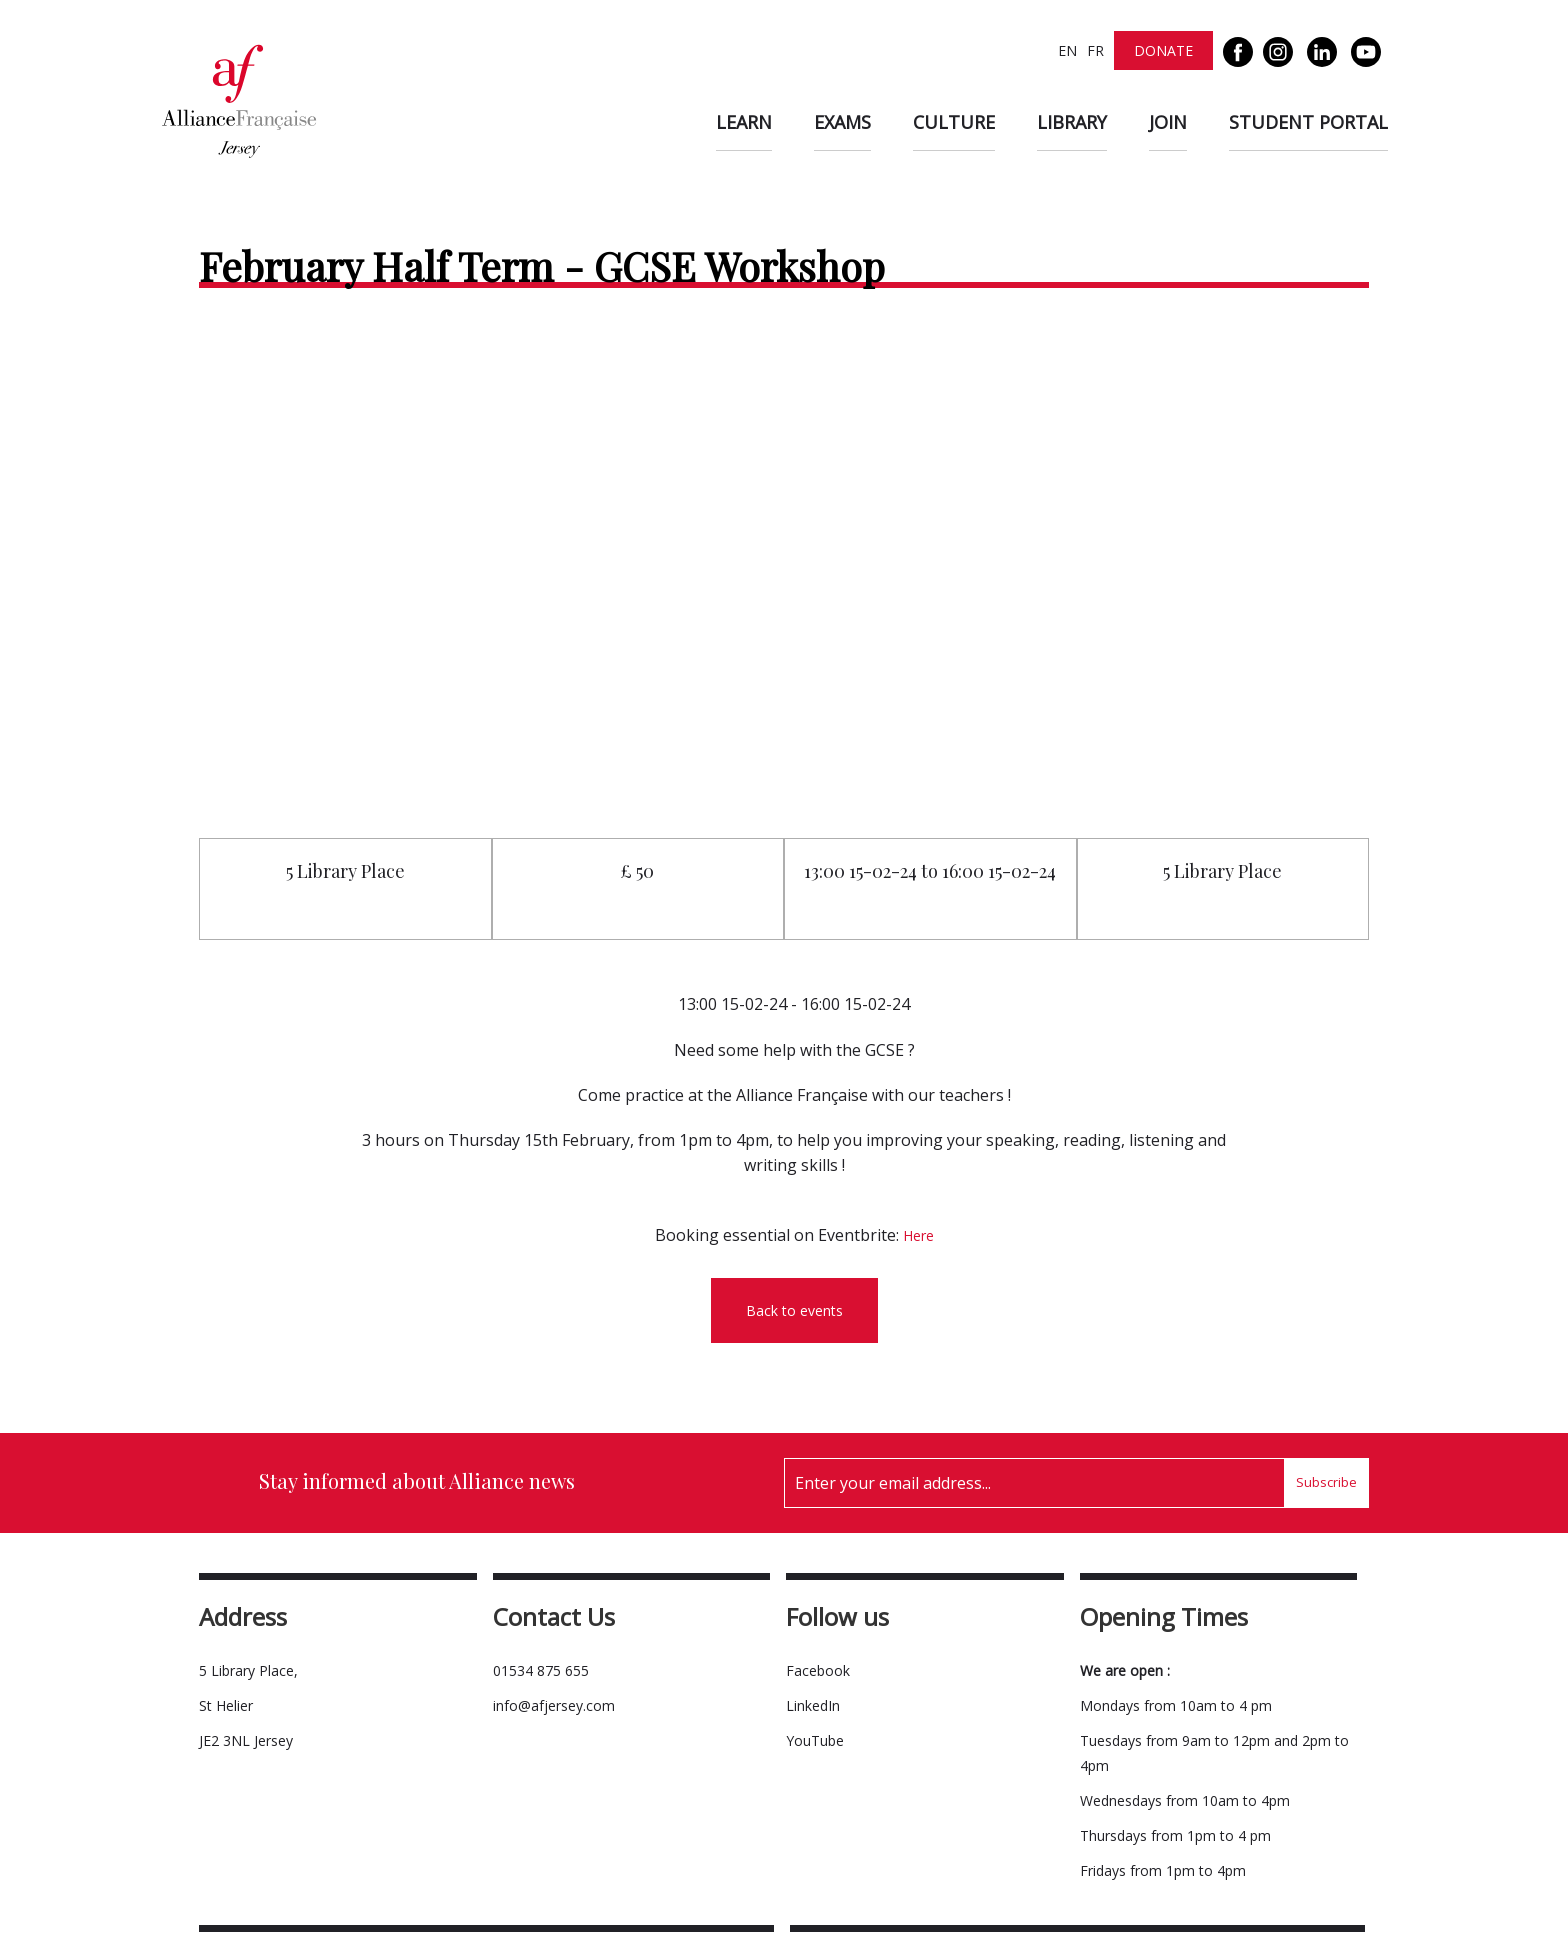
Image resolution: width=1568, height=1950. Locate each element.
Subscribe (1326, 1482)
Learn (744, 122)
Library (1072, 122)
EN (1067, 50)
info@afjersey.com (554, 1705)
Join (1168, 122)
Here (918, 1235)
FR (1095, 50)
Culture (954, 122)
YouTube (815, 1740)
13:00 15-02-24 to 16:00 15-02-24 (930, 871)
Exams (842, 122)
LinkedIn (813, 1705)
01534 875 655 (541, 1670)
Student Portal (1308, 122)
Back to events (794, 1310)
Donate (1163, 50)
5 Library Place (345, 871)
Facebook (818, 1670)
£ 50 (637, 871)
